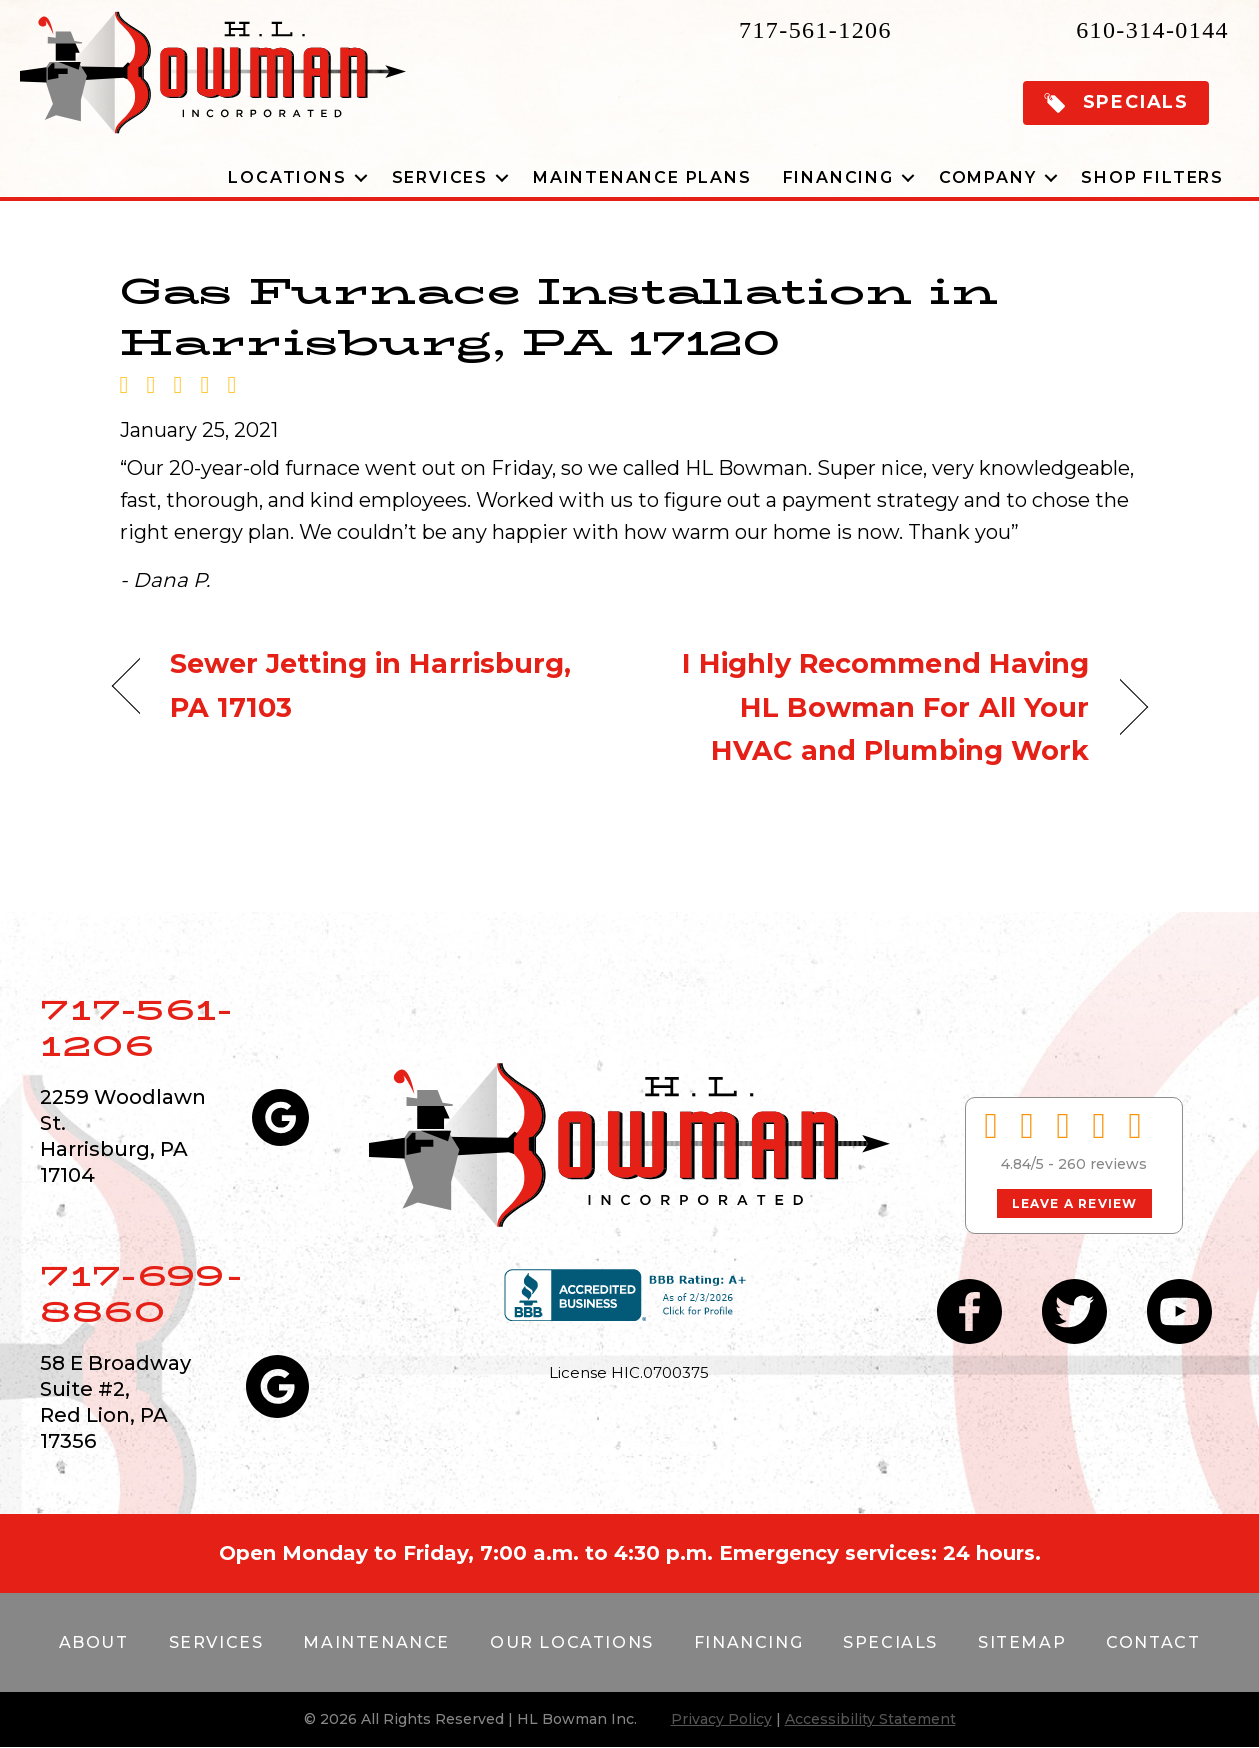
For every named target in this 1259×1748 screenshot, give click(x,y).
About (94, 1642)
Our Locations (572, 1642)
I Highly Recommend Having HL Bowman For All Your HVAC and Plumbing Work (874, 706)
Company (988, 177)
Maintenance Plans (642, 177)
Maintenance (376, 1642)
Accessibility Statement (870, 1719)
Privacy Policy (721, 1719)
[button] (1116, 103)
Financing (838, 177)
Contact (1153, 1642)
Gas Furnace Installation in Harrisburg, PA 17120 (559, 316)
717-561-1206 (815, 30)
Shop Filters (1152, 177)
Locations (287, 177)
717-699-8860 (141, 1293)
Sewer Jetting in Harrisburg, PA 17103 (371, 685)
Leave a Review (1075, 1203)
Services (440, 177)
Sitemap (1022, 1642)
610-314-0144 (1152, 30)
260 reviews (1102, 1164)
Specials (890, 1642)
